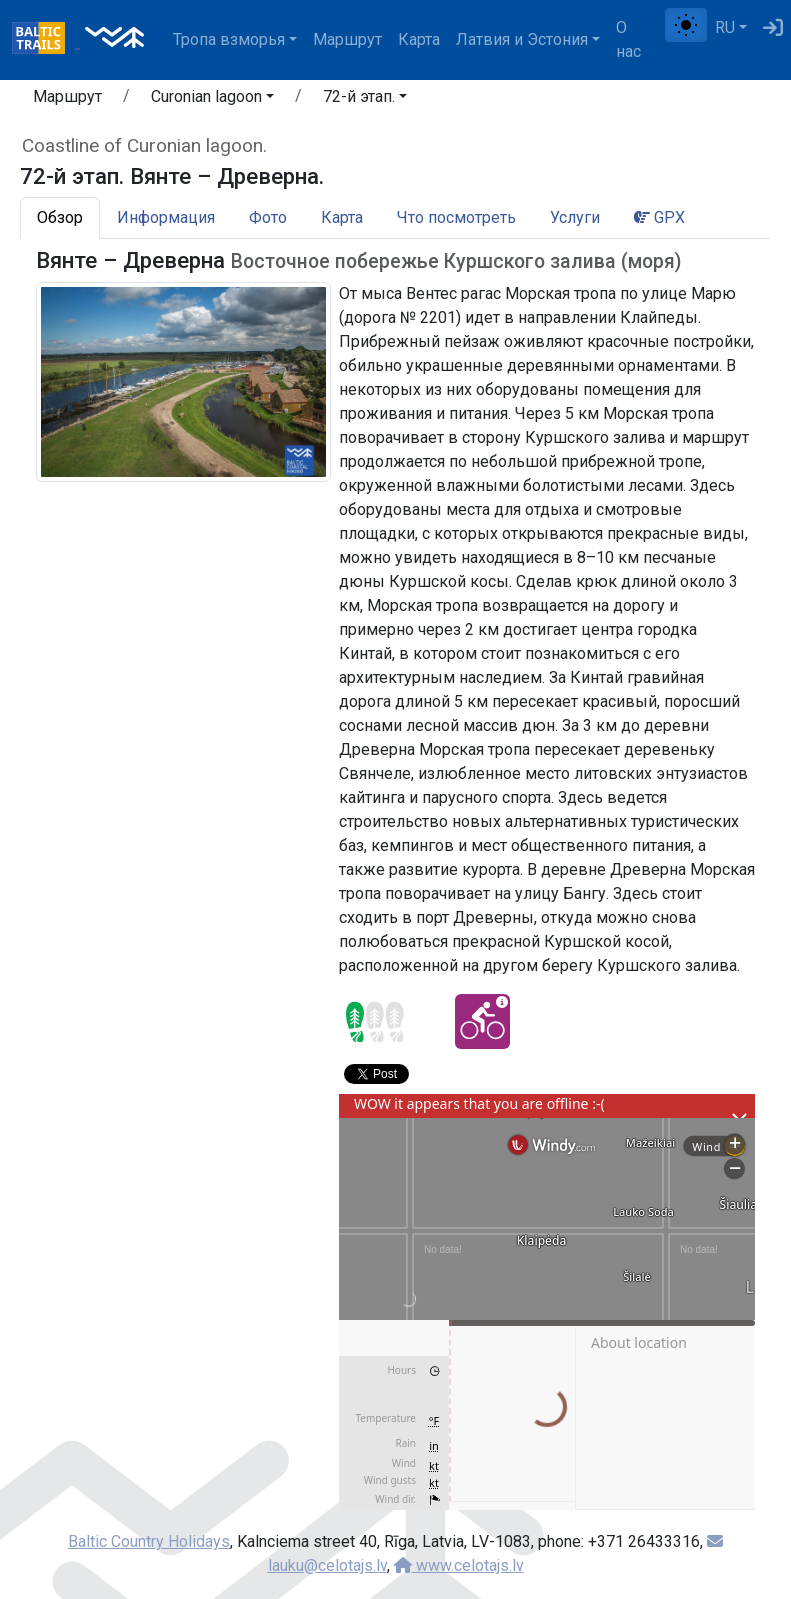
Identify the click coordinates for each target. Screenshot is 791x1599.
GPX (659, 217)
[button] (212, 100)
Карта (419, 39)
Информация (166, 217)
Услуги (575, 217)
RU (725, 27)
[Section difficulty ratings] (375, 1022)
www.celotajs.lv (459, 1565)
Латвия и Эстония (522, 39)
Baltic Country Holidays (149, 1541)
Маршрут (347, 39)
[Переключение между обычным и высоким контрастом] (686, 25)
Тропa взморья (229, 39)
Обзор (60, 217)
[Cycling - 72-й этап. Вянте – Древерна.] (482, 1021)
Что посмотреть (456, 217)
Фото (268, 217)
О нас (628, 39)
